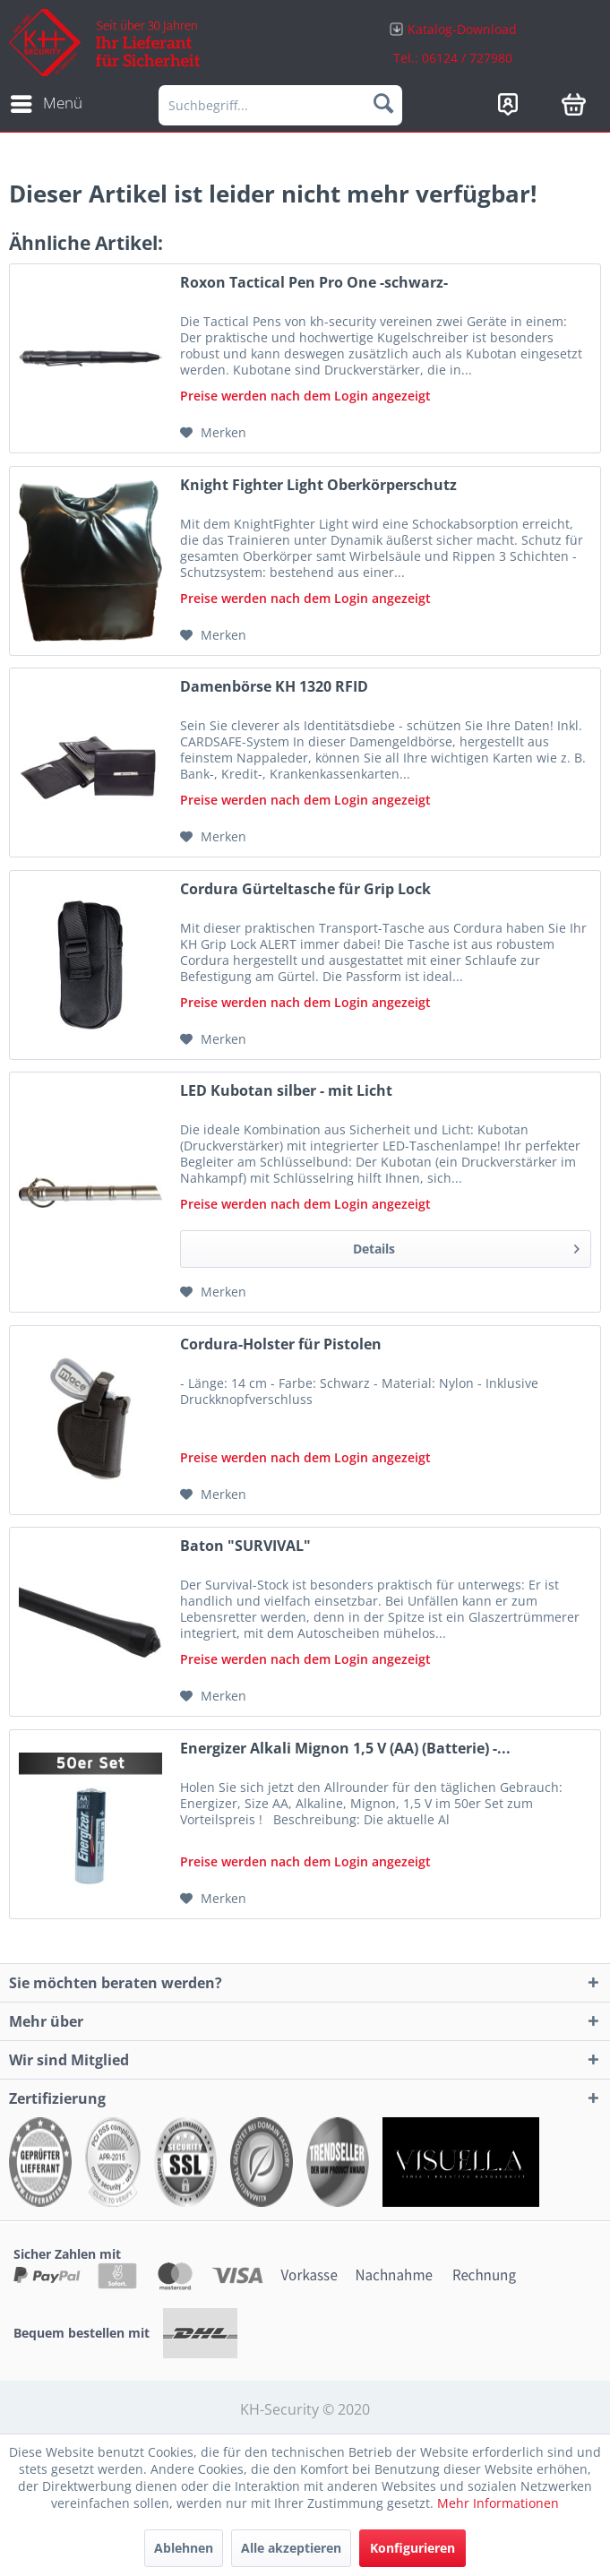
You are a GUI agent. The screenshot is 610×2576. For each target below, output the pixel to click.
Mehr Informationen (498, 2502)
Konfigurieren (412, 2547)
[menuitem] (453, 42)
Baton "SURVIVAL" (245, 1546)
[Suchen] (383, 103)
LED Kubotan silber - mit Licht (286, 1090)
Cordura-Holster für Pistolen (281, 1344)
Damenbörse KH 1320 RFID (274, 686)
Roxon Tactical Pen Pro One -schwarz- (314, 282)
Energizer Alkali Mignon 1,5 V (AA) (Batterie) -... (345, 1748)
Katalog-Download (462, 29)
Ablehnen (183, 2547)
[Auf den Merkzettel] (213, 433)
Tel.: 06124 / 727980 (452, 57)
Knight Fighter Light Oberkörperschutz (318, 485)
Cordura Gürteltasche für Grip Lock (305, 889)
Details (466, 1246)
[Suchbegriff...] (280, 105)
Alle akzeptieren (291, 2547)
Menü (46, 101)
